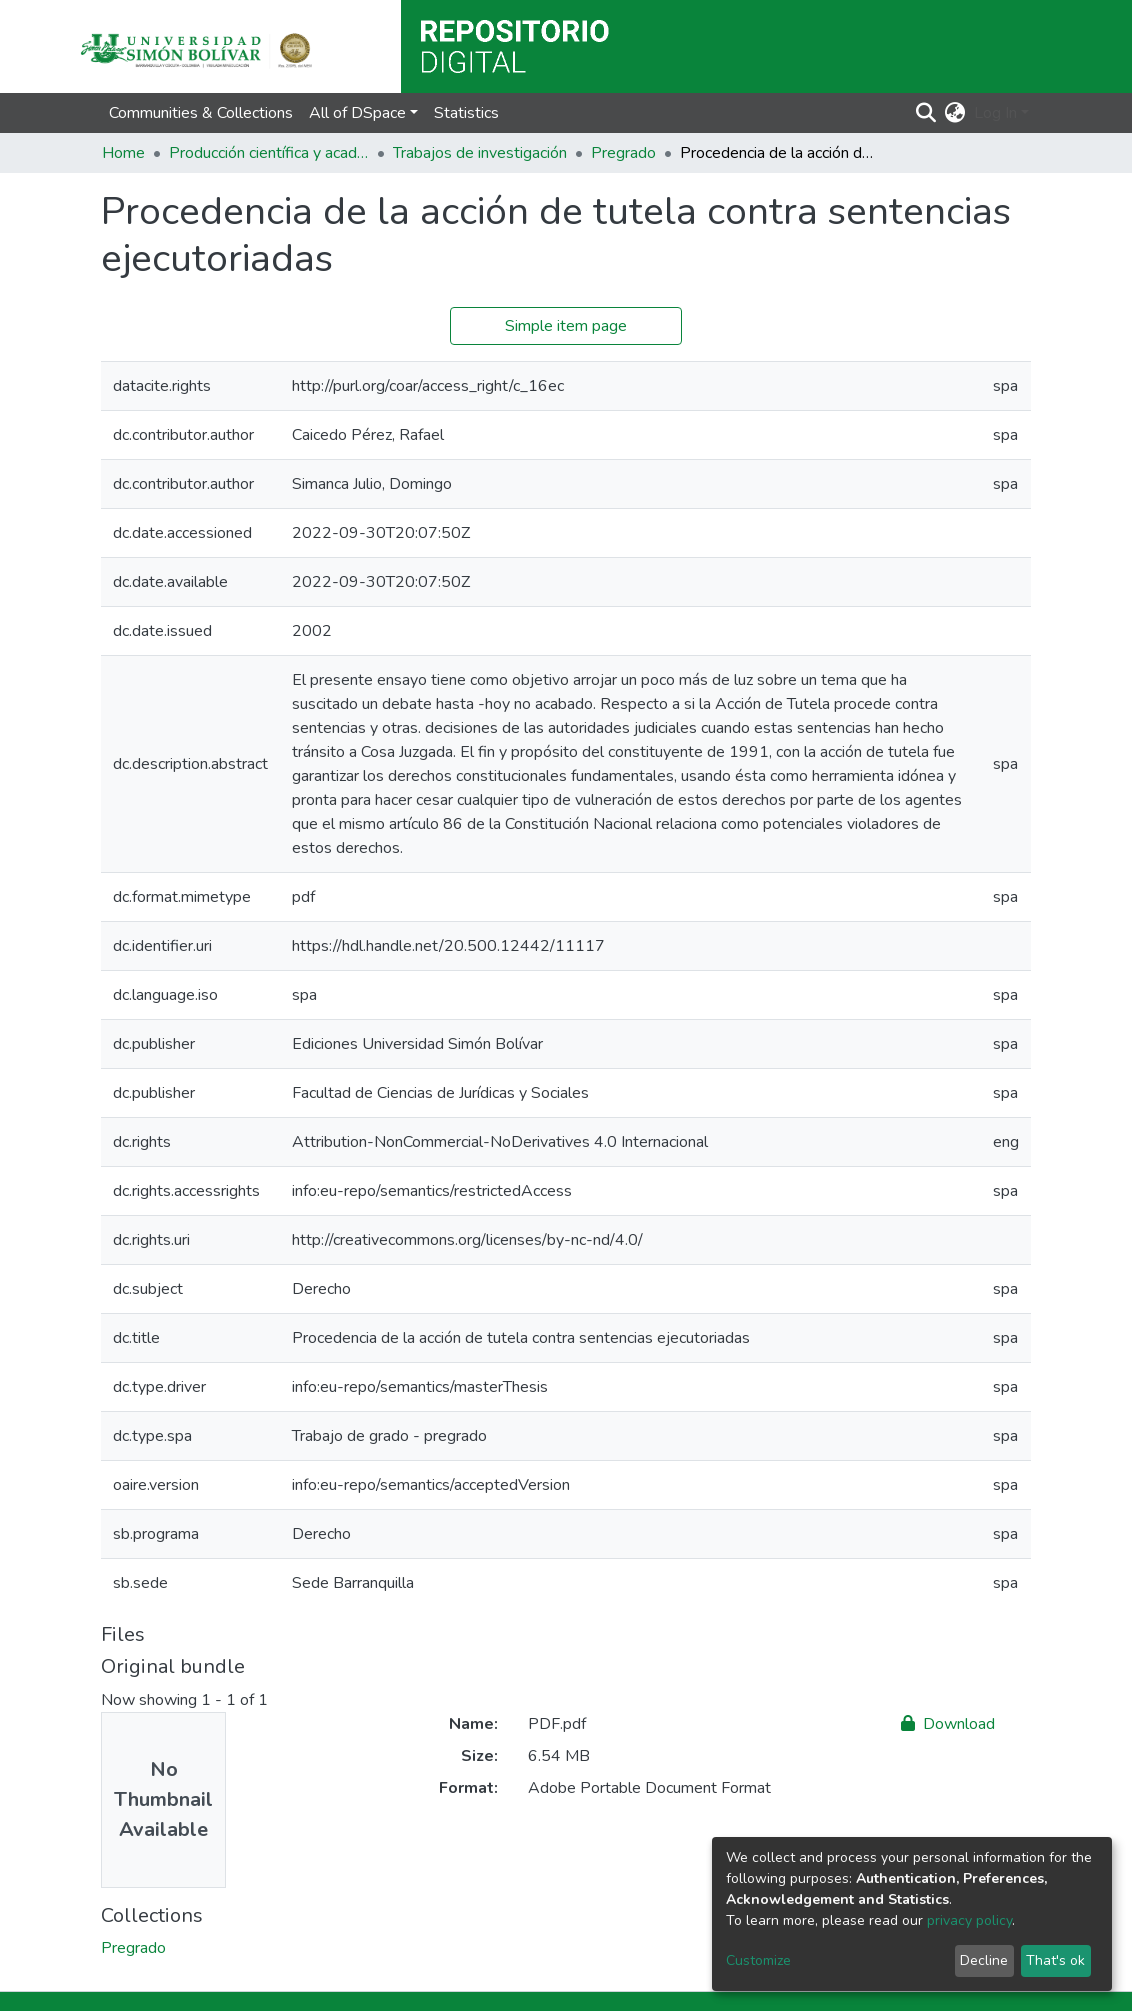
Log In (995, 113)
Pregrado (623, 153)
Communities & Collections (201, 113)
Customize (758, 1960)
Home (123, 153)
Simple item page (566, 326)
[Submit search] (926, 113)
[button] (955, 113)
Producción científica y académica (269, 153)
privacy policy (969, 1920)
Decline (984, 1960)
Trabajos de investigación (480, 153)
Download (948, 1724)
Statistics (466, 113)
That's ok (1055, 1960)
